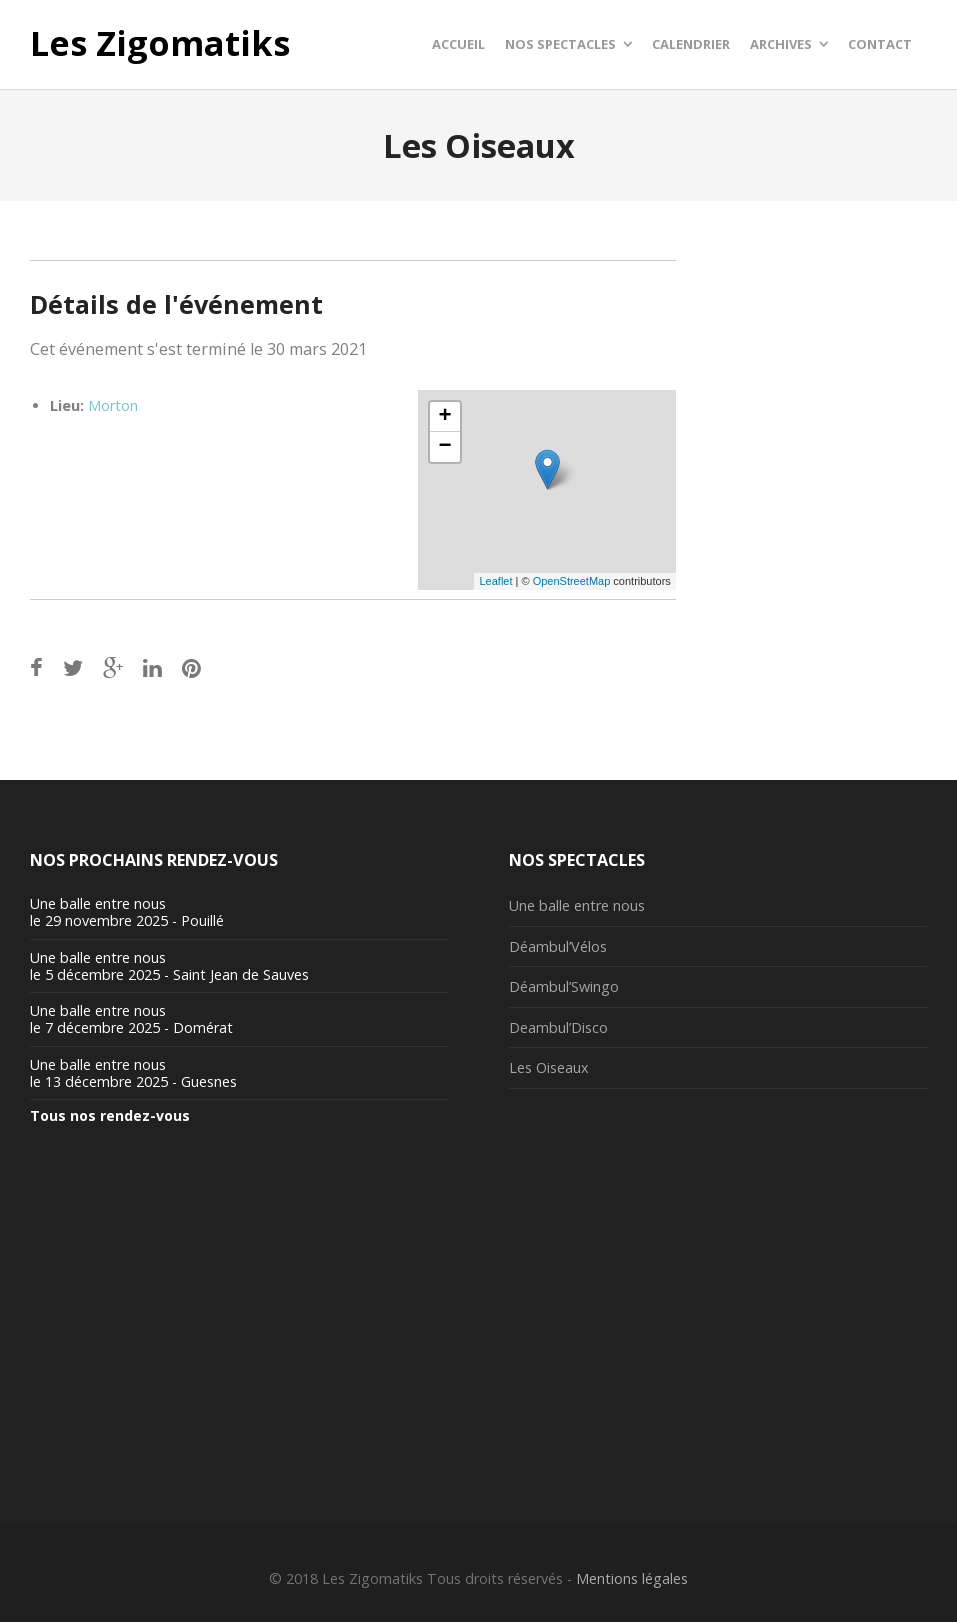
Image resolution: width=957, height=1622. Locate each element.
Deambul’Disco (558, 1027)
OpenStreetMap (572, 581)
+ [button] (444, 417)
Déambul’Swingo (564, 986)
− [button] (444, 447)
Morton (113, 405)
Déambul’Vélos (558, 946)
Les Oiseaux (549, 1067)
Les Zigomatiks (160, 44)
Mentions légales (632, 1578)
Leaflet (495, 581)
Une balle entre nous (577, 905)
